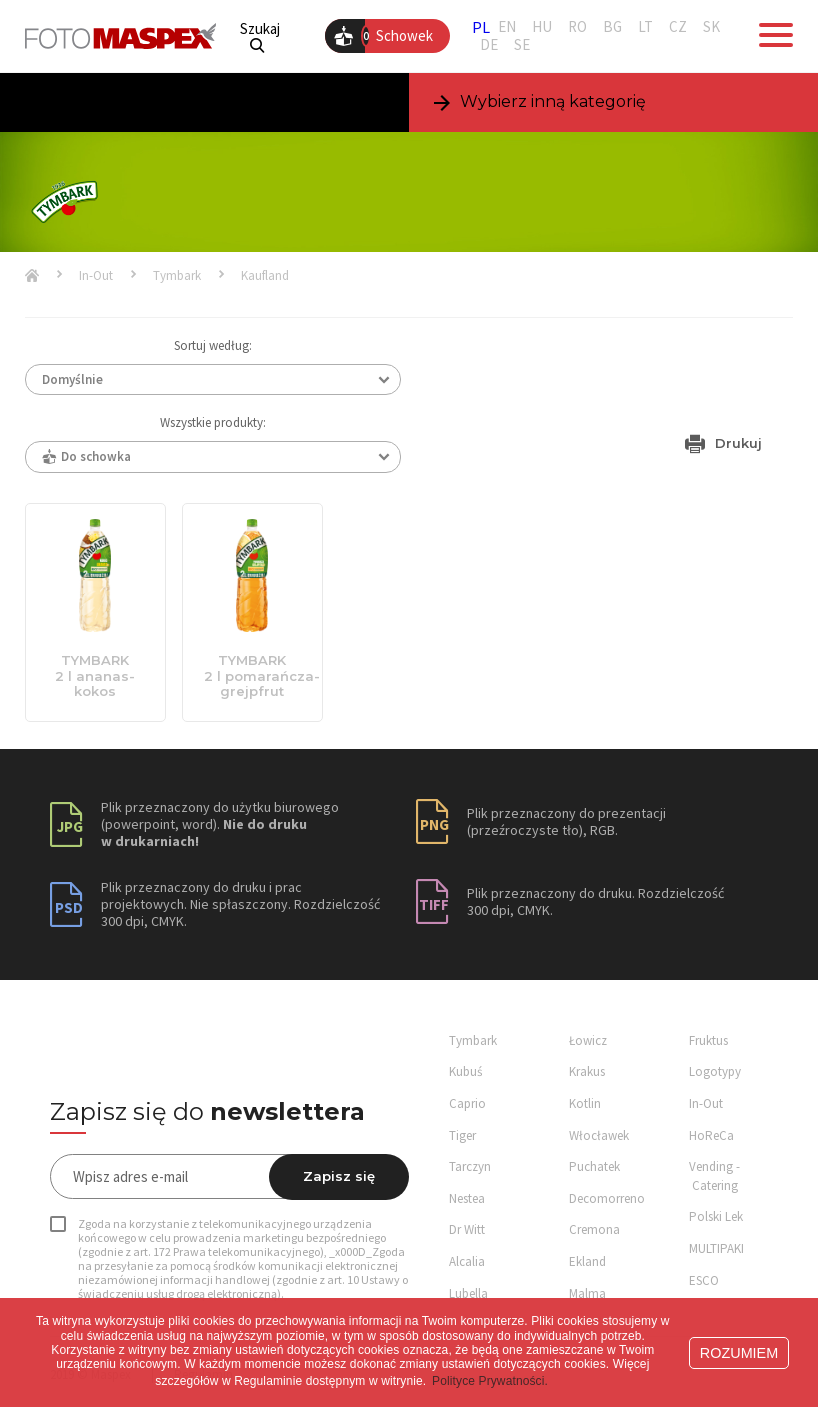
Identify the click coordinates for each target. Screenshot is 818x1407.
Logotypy (715, 1071)
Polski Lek (716, 1216)
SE (522, 45)
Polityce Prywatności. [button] (490, 1381)
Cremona (594, 1229)
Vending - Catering (714, 1176)
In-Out (96, 275)
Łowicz (588, 1040)
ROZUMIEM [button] (739, 1353)
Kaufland (265, 275)
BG (612, 27)
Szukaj (260, 36)
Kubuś (465, 1071)
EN (507, 27)
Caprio (467, 1103)
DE (489, 45)
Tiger (462, 1135)
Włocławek (599, 1135)
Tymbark (177, 275)
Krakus (587, 1071)
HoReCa (711, 1135)
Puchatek (594, 1166)
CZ (678, 27)
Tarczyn (470, 1166)
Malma (587, 1293)
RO (577, 27)
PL (481, 27)
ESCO (704, 1280)
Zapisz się (339, 1176)
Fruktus (708, 1040)
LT (645, 27)
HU (542, 27)
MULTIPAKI (716, 1248)
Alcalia (467, 1261)
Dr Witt (467, 1229)
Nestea (467, 1198)
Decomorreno (607, 1198)
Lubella (468, 1293)
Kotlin (585, 1103)
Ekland (587, 1261)
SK (711, 27)
